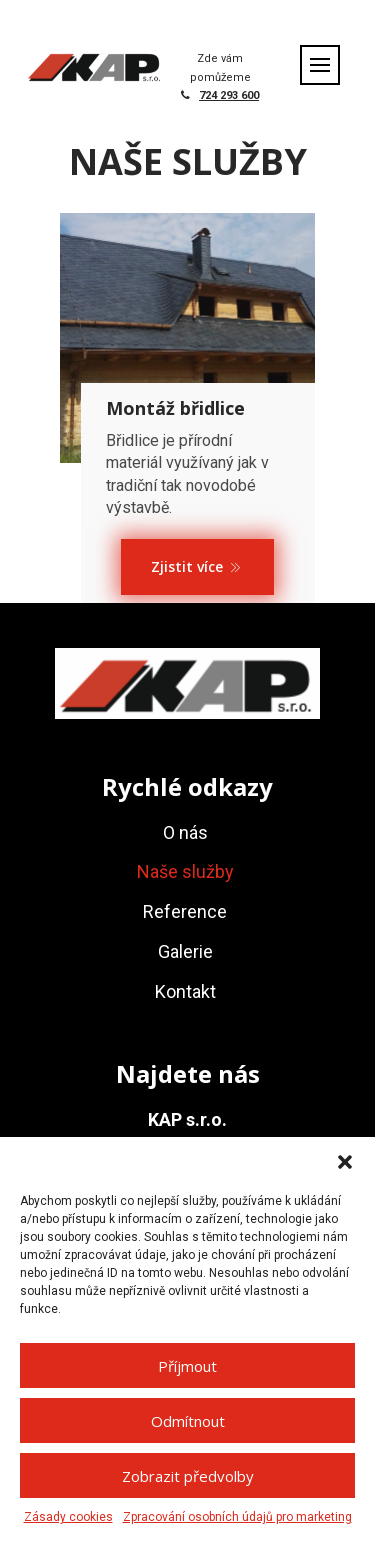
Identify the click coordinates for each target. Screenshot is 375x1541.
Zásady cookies (68, 1517)
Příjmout (187, 1366)
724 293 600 (229, 95)
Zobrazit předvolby (188, 1476)
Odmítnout (188, 1421)
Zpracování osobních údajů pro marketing (237, 1517)
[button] (345, 1162)
